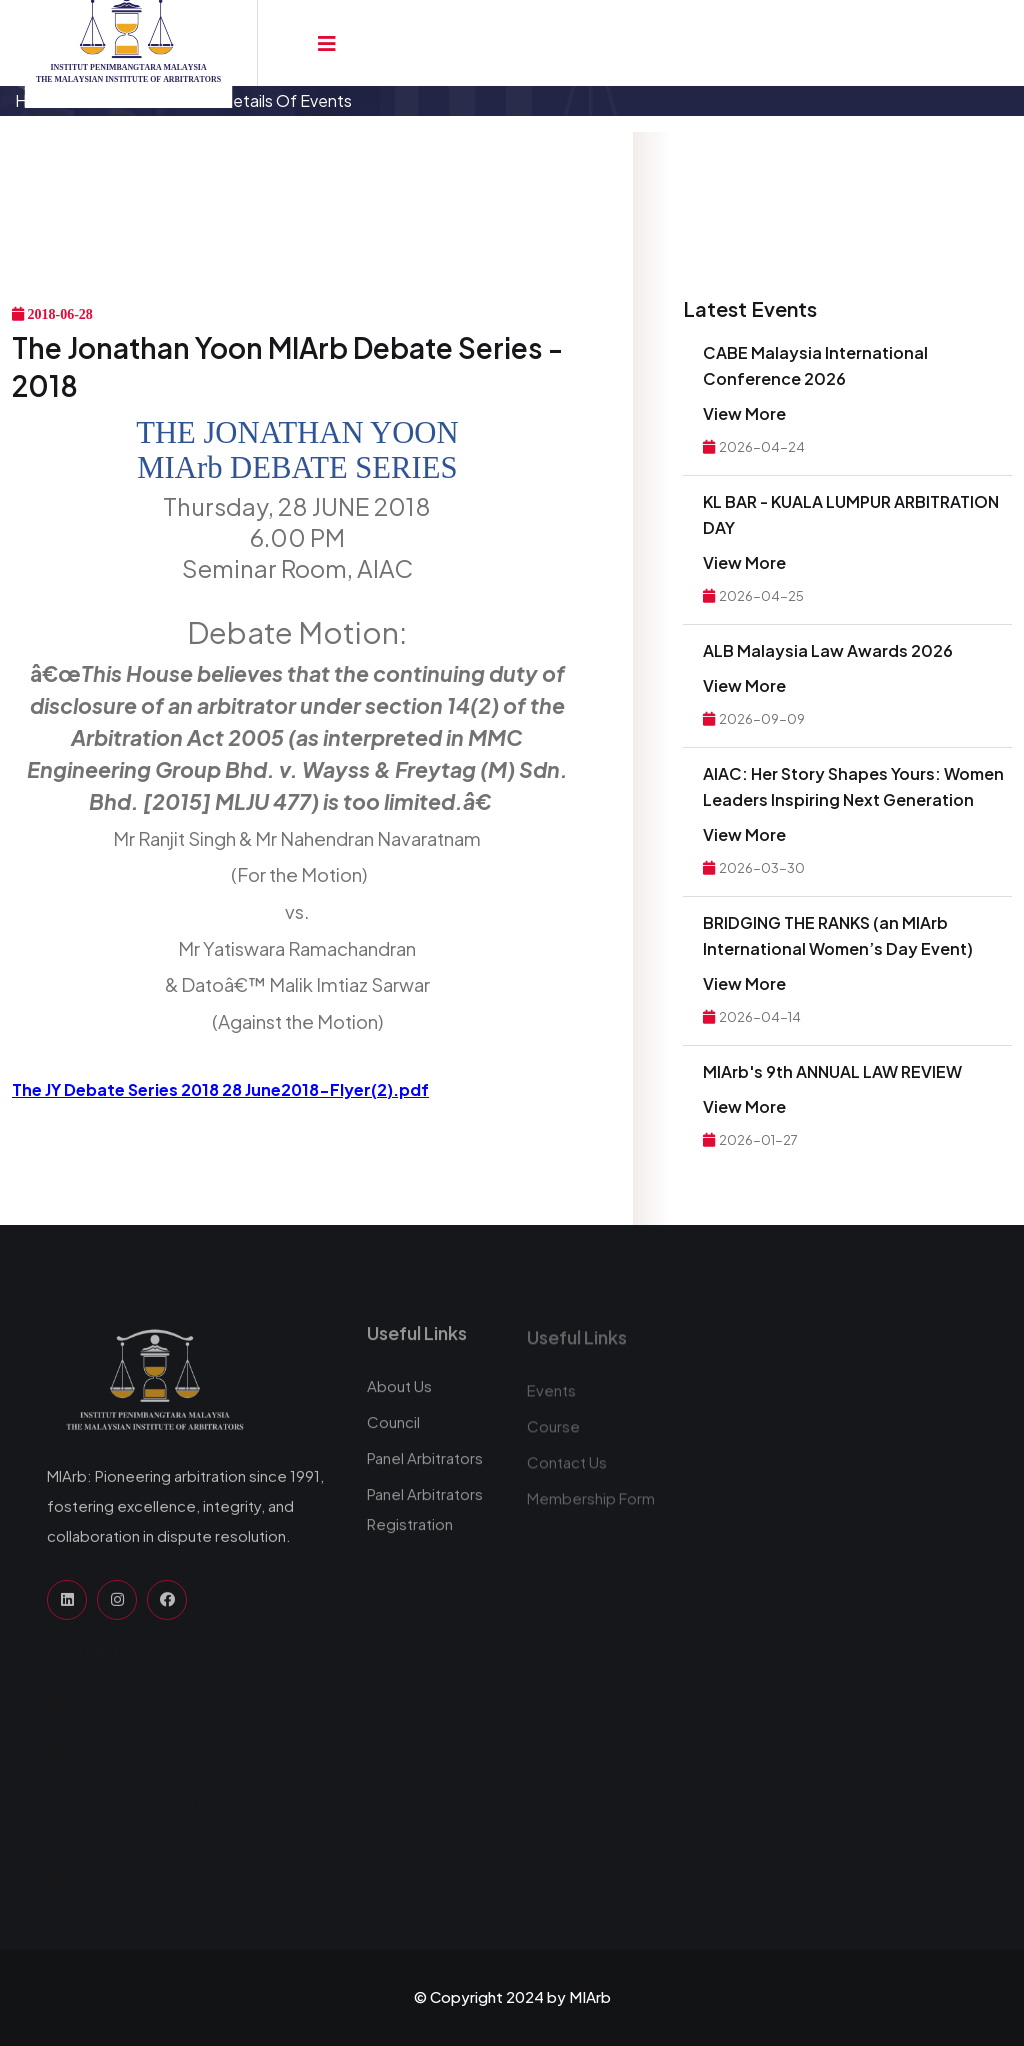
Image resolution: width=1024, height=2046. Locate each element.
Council (393, 1431)
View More (744, 413)
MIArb (590, 1996)
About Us (399, 1395)
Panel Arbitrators (425, 1467)
